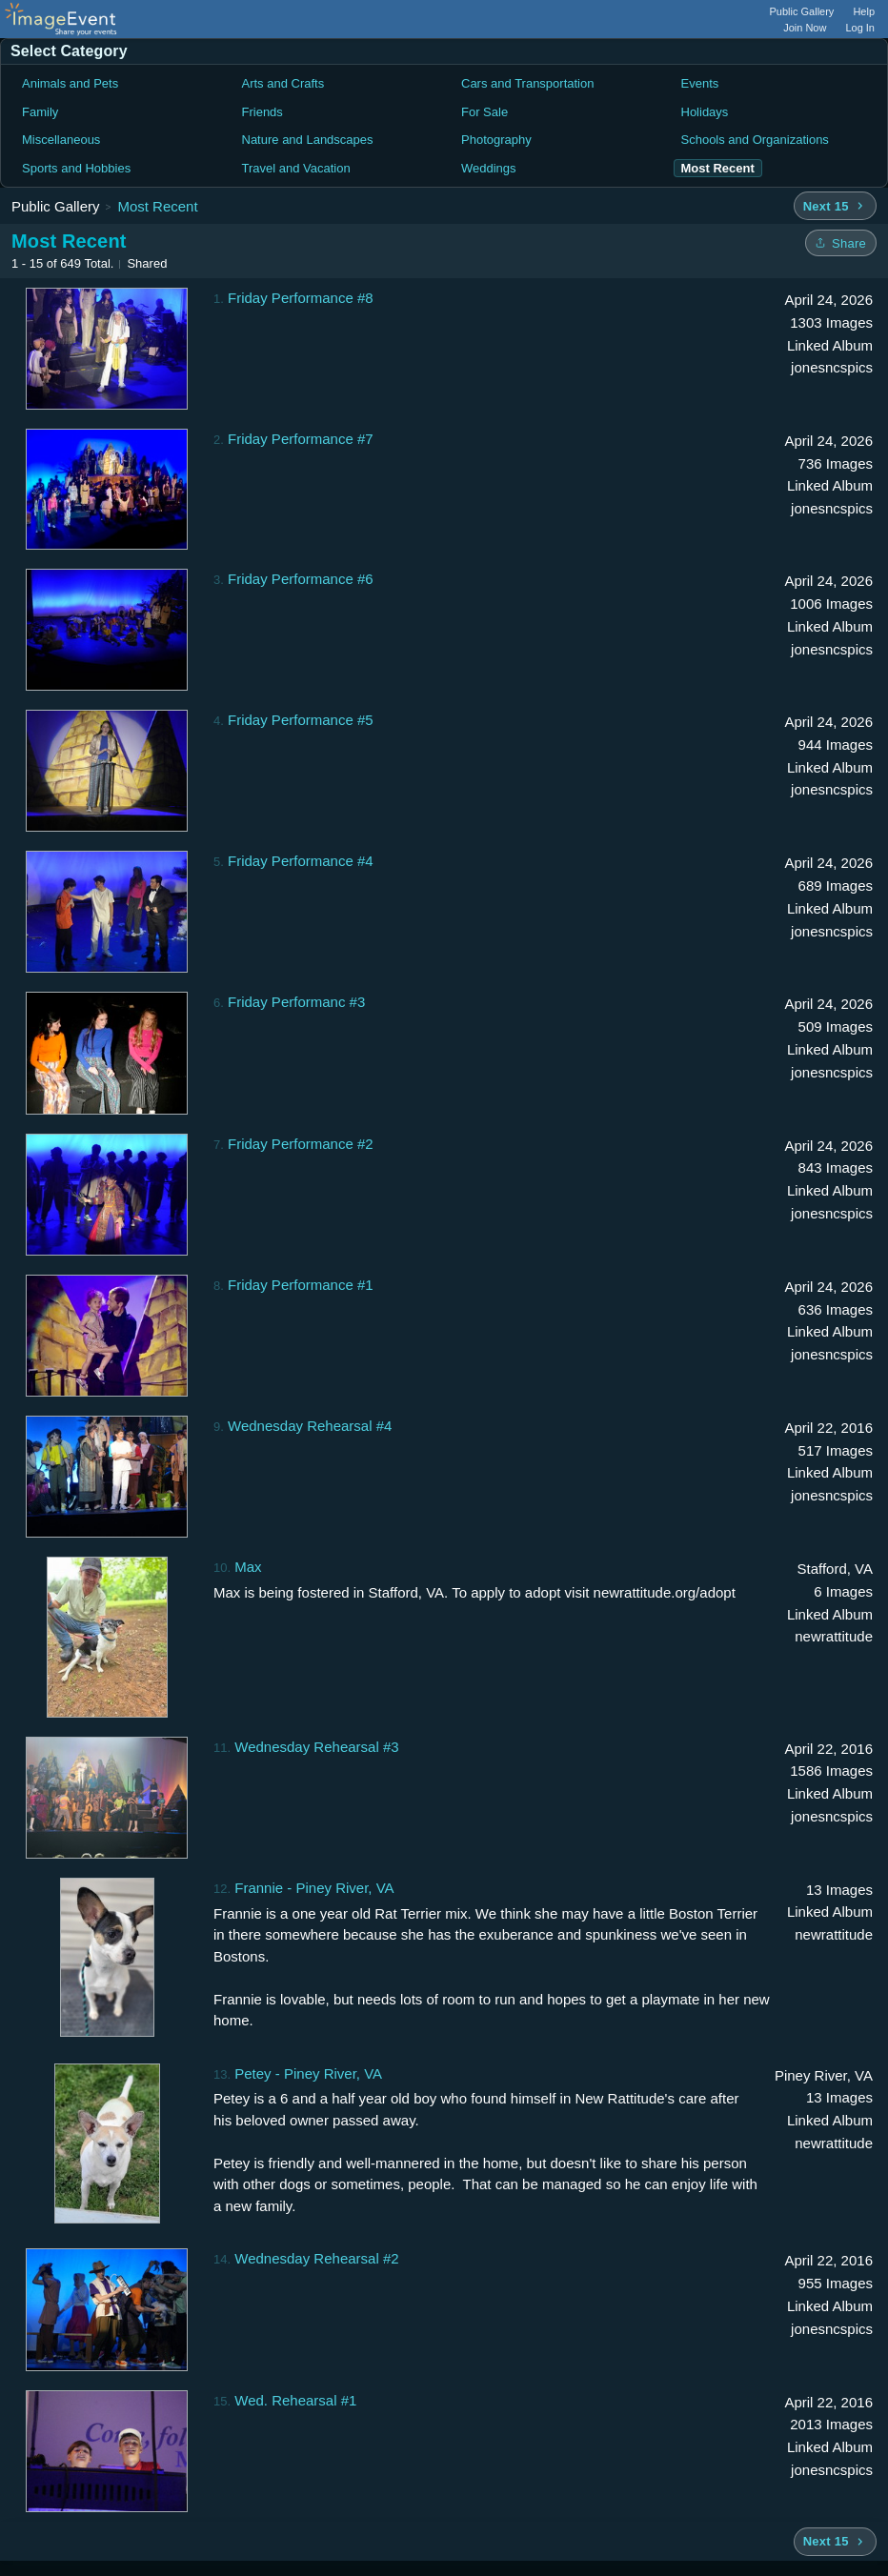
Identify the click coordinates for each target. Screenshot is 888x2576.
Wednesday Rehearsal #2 (316, 2258)
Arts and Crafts (283, 83)
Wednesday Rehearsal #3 (316, 1747)
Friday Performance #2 (300, 1144)
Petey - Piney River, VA (308, 2073)
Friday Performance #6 (300, 579)
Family (40, 112)
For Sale (484, 112)
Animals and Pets (70, 83)
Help (864, 11)
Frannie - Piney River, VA (314, 1888)
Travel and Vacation (296, 168)
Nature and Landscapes (307, 139)
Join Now (804, 27)
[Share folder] (841, 243)
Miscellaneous (61, 139)
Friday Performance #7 (300, 439)
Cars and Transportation (527, 83)
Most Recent (157, 206)
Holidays (705, 112)
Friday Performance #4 (300, 861)
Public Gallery (802, 11)
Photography (496, 139)
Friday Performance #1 (300, 1285)
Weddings (488, 168)
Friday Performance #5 (300, 720)
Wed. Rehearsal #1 (295, 2400)
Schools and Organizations (755, 139)
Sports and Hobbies (76, 168)
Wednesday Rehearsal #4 (310, 1426)
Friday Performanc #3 (296, 1002)
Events (700, 83)
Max (247, 1567)
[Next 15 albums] (835, 205)
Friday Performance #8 (300, 298)
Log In (860, 27)
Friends (262, 112)
